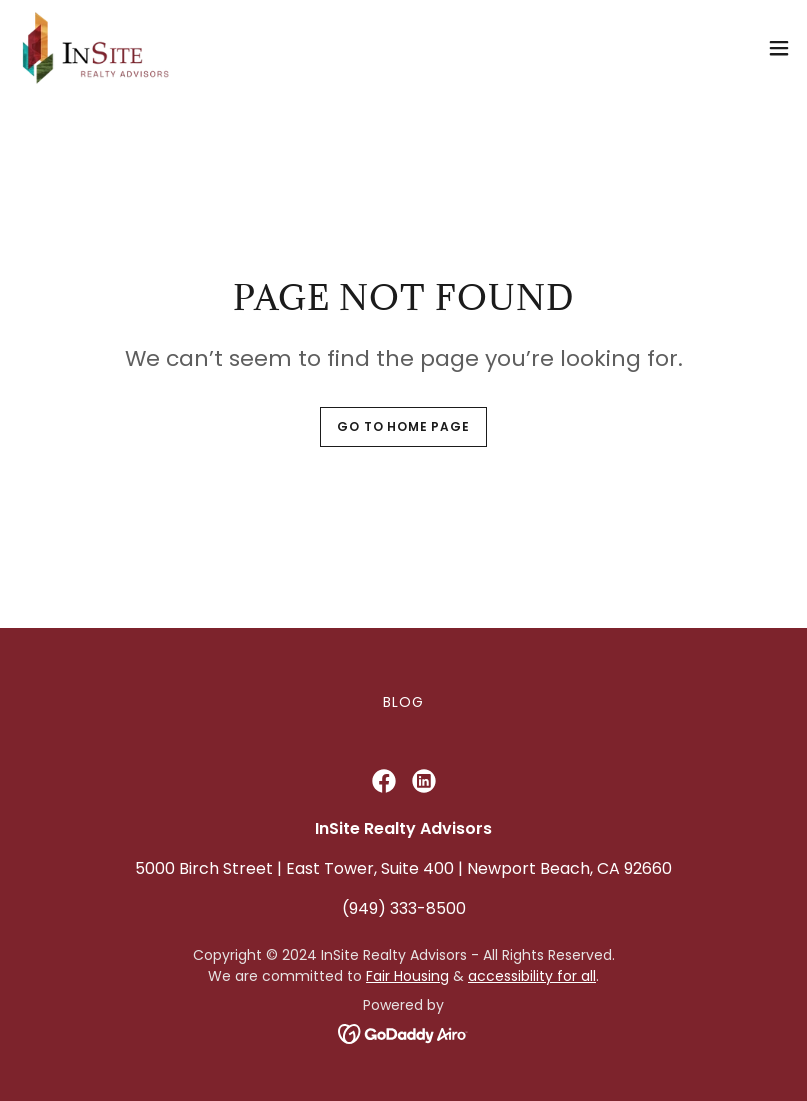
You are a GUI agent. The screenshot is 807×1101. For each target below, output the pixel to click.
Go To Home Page (403, 426)
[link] (96, 48)
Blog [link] (403, 702)
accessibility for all (532, 976)
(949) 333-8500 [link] (404, 908)
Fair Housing (407, 976)
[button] (779, 48)
